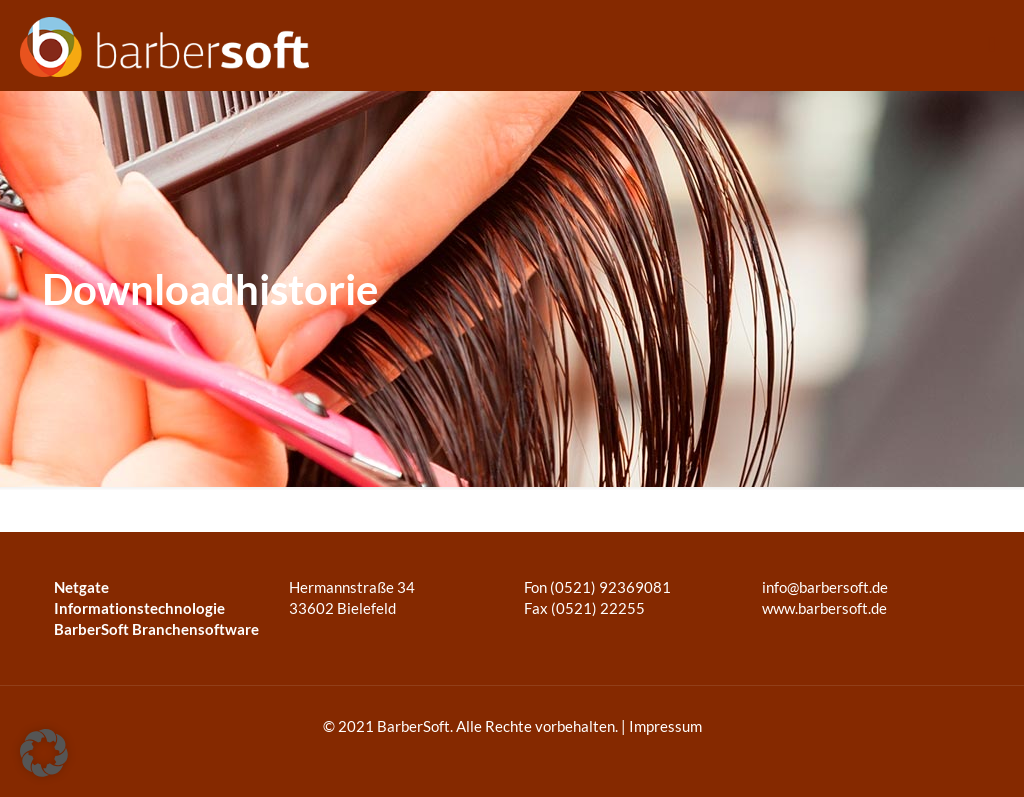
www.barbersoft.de (823, 608)
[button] (44, 753)
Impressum (665, 726)
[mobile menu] (992, 45)
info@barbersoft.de (825, 587)
